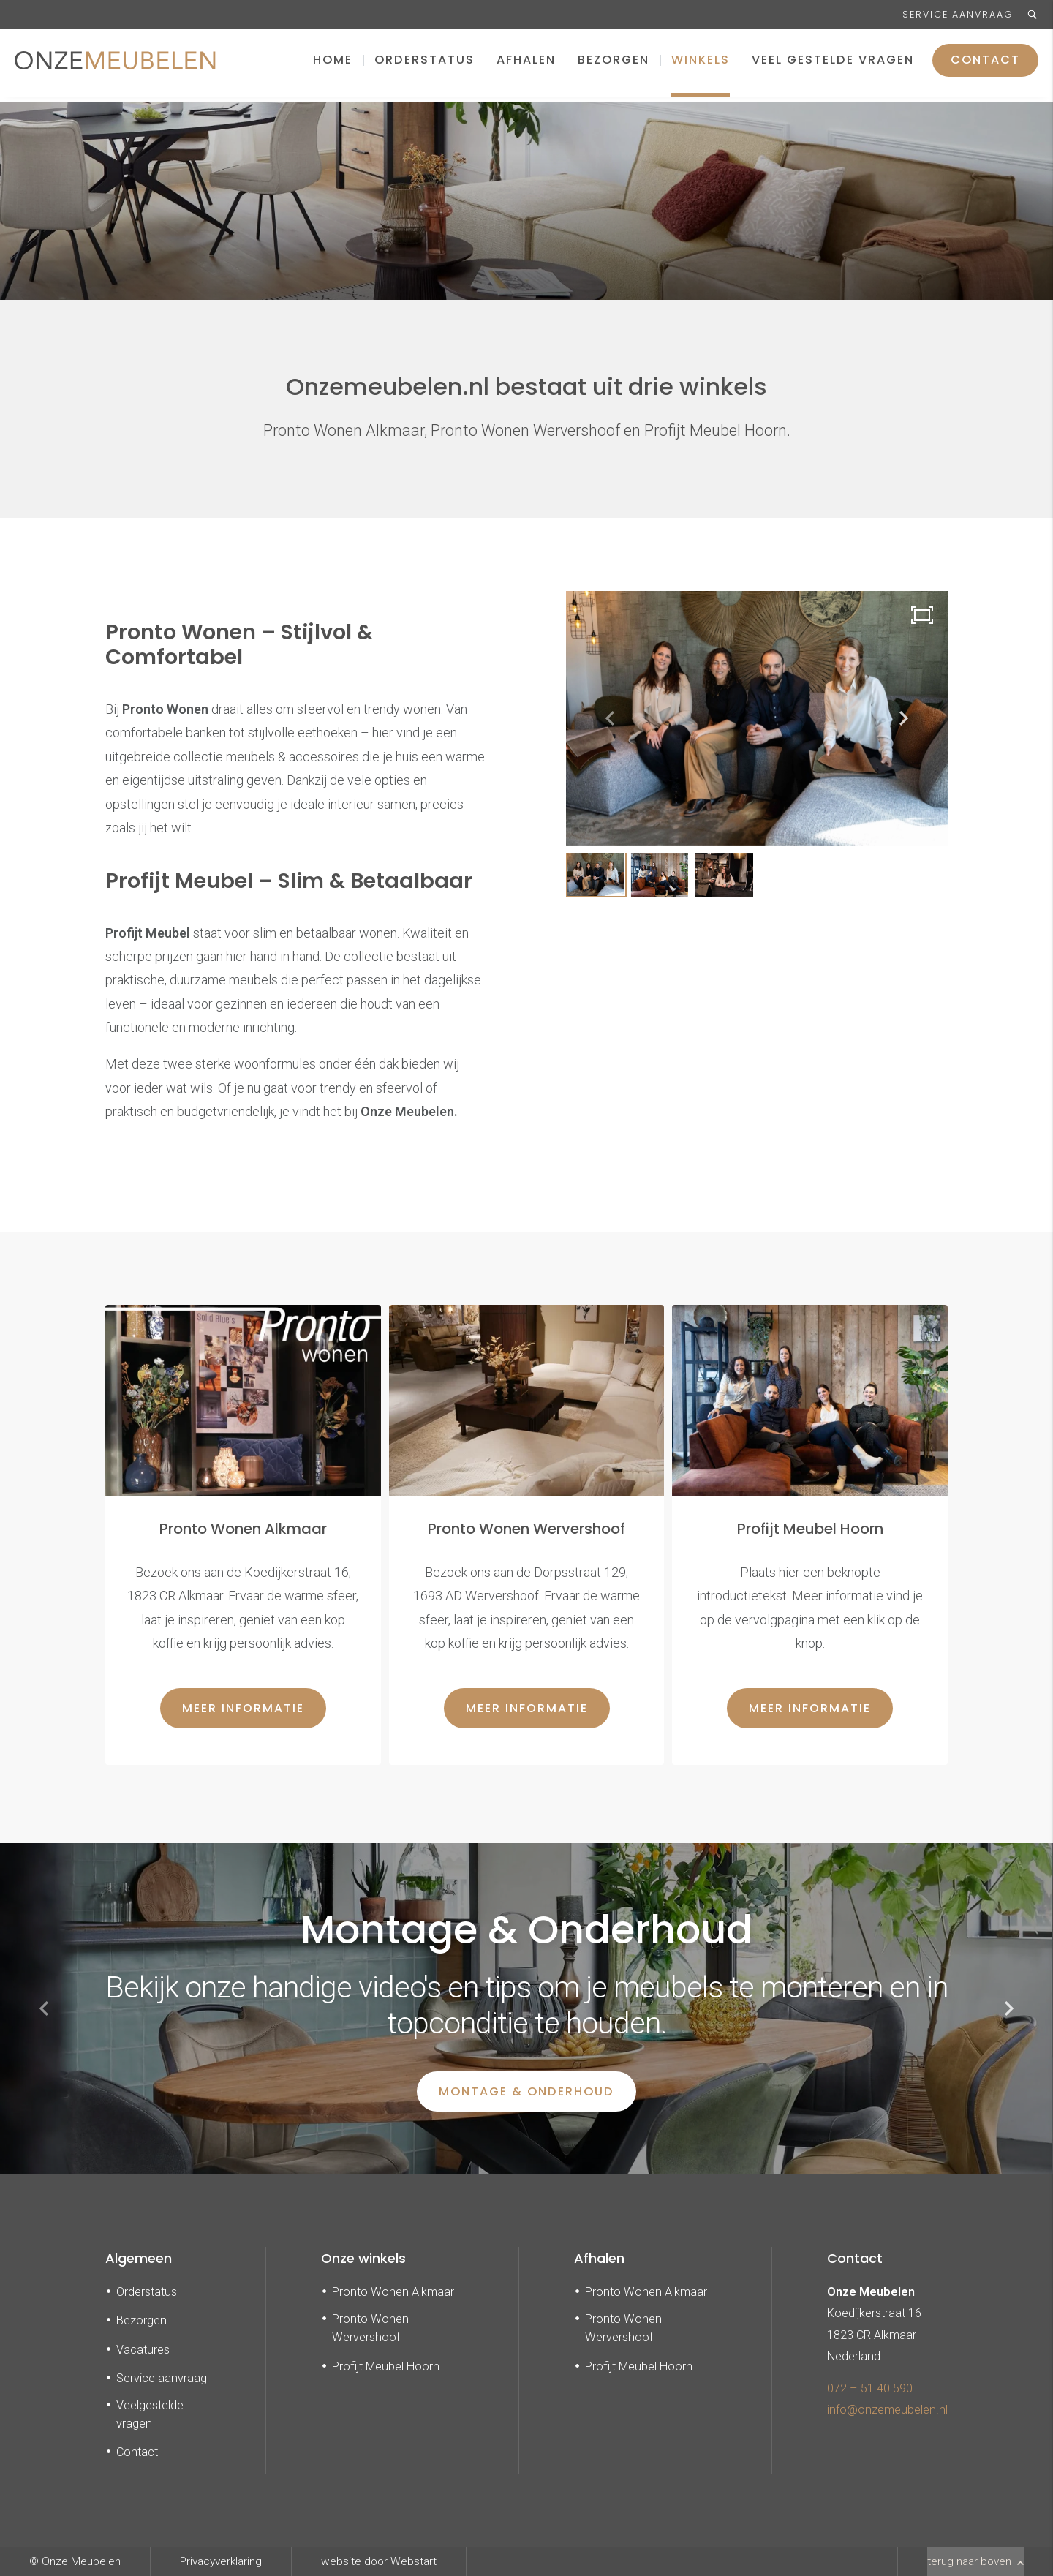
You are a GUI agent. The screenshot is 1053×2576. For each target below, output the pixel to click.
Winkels (700, 65)
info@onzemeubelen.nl (887, 2410)
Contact (985, 65)
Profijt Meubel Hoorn (385, 2366)
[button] (904, 718)
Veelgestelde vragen (150, 2414)
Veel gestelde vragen (833, 65)
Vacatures (143, 2350)
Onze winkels (363, 2258)
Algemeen (138, 2258)
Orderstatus (424, 65)
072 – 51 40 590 (870, 2388)
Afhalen (526, 65)
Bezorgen (613, 65)
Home (332, 65)
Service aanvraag (958, 14)
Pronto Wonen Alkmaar (393, 2292)
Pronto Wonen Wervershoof (370, 2328)
